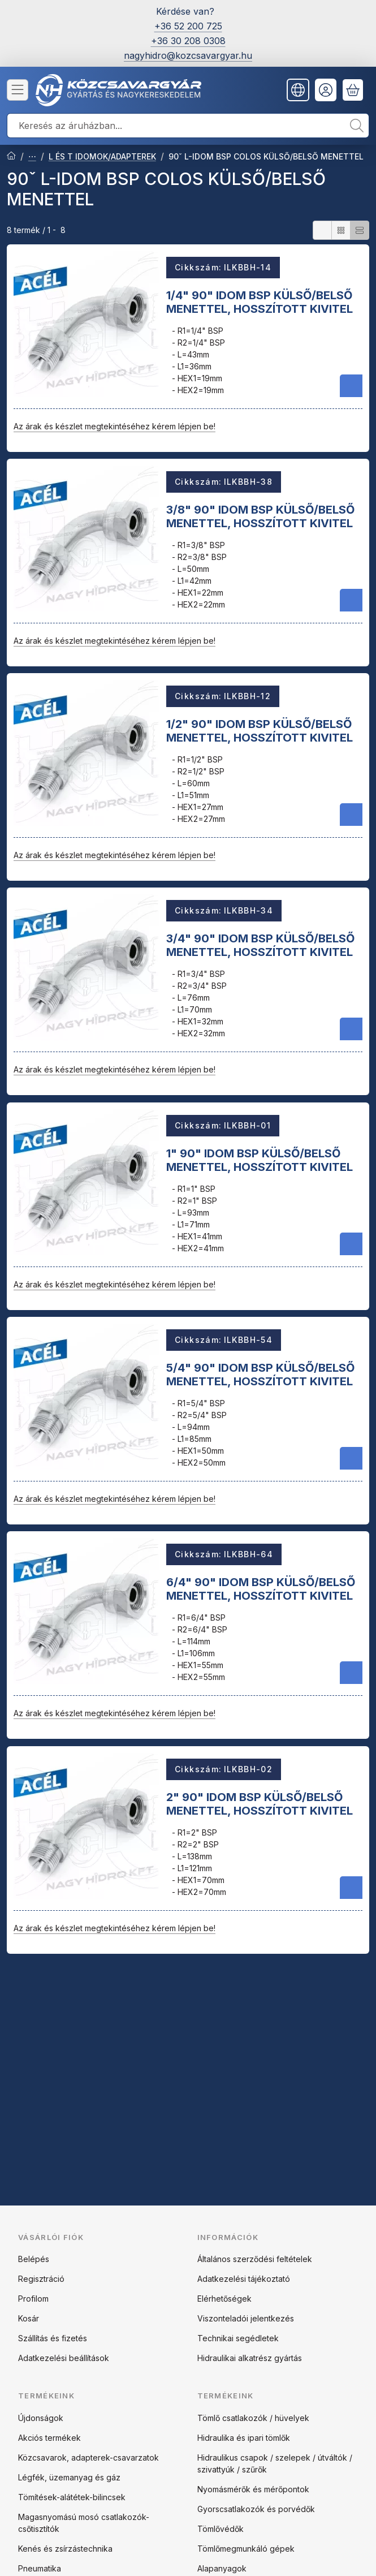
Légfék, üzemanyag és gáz (69, 2477)
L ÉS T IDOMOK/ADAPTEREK (102, 156)
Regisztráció (41, 2279)
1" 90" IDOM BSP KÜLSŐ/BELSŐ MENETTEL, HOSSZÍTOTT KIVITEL (259, 1159)
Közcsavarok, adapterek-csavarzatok (88, 2457)
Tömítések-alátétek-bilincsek (72, 2497)
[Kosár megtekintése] (353, 90)
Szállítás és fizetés (52, 2338)
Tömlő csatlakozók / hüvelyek (253, 2418)
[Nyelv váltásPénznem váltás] (298, 90)
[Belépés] (325, 90)
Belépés (33, 2259)
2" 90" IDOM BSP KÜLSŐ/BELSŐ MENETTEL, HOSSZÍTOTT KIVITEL (259, 1803)
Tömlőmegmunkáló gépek (246, 2548)
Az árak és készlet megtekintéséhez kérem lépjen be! (114, 426)
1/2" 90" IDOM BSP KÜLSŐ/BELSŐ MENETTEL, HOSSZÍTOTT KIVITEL (259, 730)
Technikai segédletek (238, 2338)
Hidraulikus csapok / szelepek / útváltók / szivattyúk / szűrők (274, 2463)
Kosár (28, 2318)
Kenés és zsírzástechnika (65, 2548)
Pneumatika (39, 2568)
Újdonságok (40, 2418)
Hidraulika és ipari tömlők (243, 2438)
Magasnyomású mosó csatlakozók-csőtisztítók (83, 2523)
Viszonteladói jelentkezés (245, 2318)
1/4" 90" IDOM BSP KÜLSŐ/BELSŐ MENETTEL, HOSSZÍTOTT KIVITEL (259, 301)
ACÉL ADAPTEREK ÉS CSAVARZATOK (32, 157)
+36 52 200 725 (188, 26)
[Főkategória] (11, 157)
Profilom (33, 2298)
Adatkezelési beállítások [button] (63, 2358)
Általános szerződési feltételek (254, 2259)
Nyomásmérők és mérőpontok (253, 2489)
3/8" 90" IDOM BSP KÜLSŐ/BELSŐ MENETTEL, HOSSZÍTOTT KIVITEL (260, 515)
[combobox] (188, 125)
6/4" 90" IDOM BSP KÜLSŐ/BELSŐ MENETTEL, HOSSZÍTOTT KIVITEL (260, 1589)
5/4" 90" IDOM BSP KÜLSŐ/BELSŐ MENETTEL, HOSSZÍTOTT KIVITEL (260, 1374)
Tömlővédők (220, 2529)
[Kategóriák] (17, 90)
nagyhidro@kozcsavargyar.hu (188, 55)
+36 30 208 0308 (188, 40)
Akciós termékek (49, 2438)
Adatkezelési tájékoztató (243, 2279)
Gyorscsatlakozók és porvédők (256, 2509)
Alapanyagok (222, 2568)
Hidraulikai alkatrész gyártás (249, 2358)
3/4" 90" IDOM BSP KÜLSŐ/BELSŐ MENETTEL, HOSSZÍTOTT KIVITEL (260, 945)
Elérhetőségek (224, 2298)
